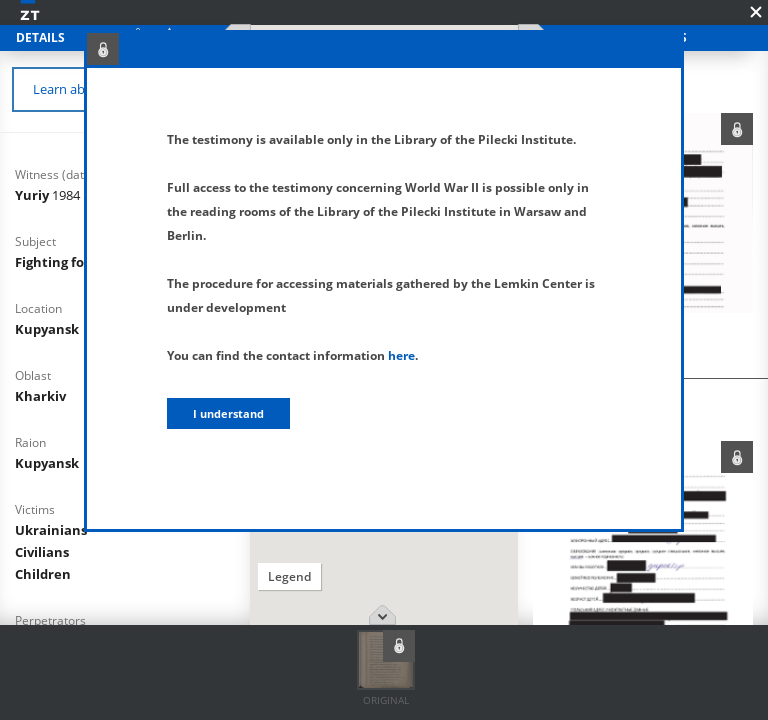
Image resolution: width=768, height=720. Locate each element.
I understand (228, 413)
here (401, 355)
